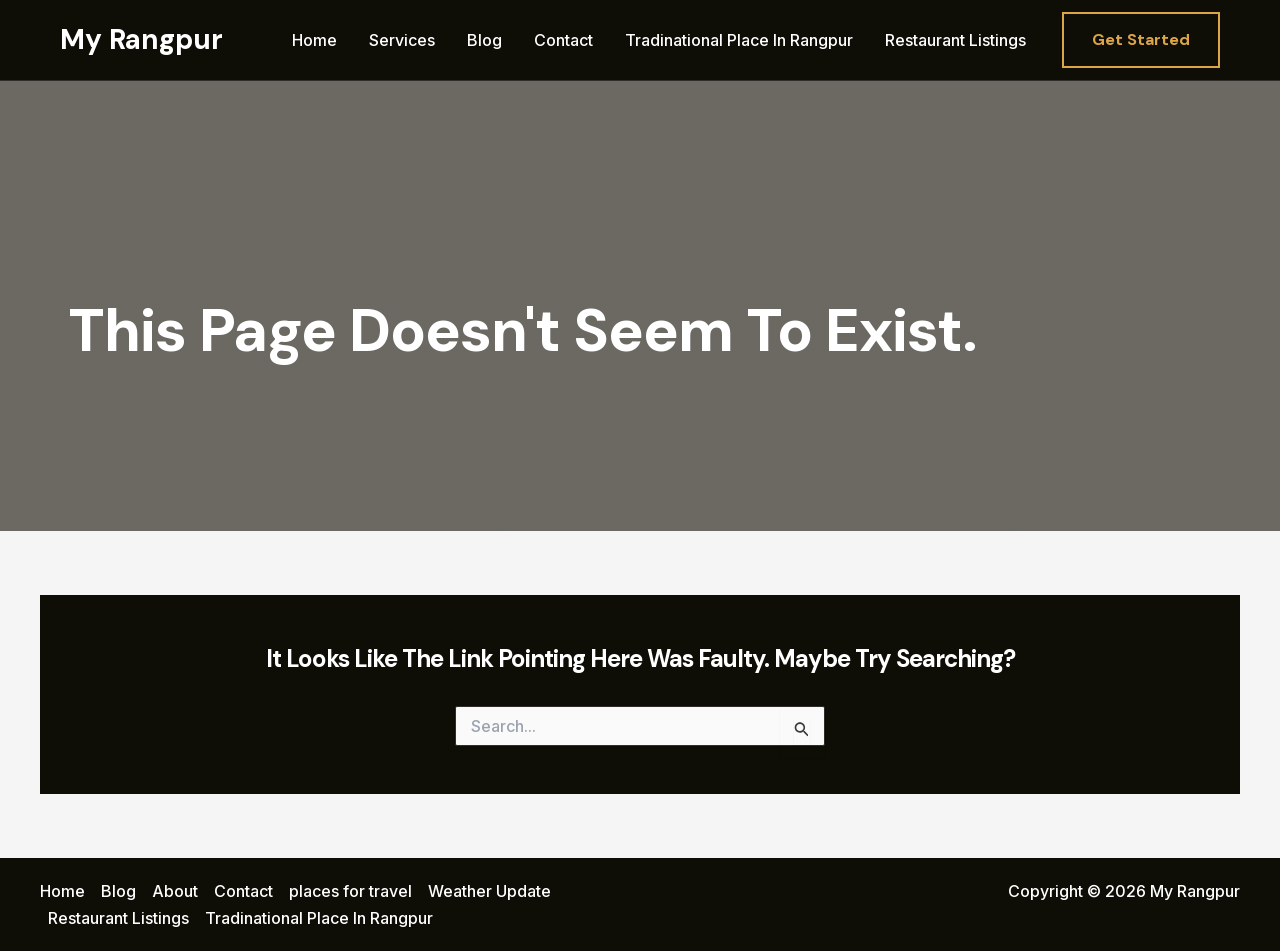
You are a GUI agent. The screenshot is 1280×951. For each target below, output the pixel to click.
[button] (1141, 40)
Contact (563, 40)
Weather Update (489, 891)
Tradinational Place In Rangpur (739, 40)
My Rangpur (141, 39)
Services (402, 40)
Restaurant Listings (955, 40)
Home (314, 40)
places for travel (350, 891)
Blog (484, 40)
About (175, 891)
